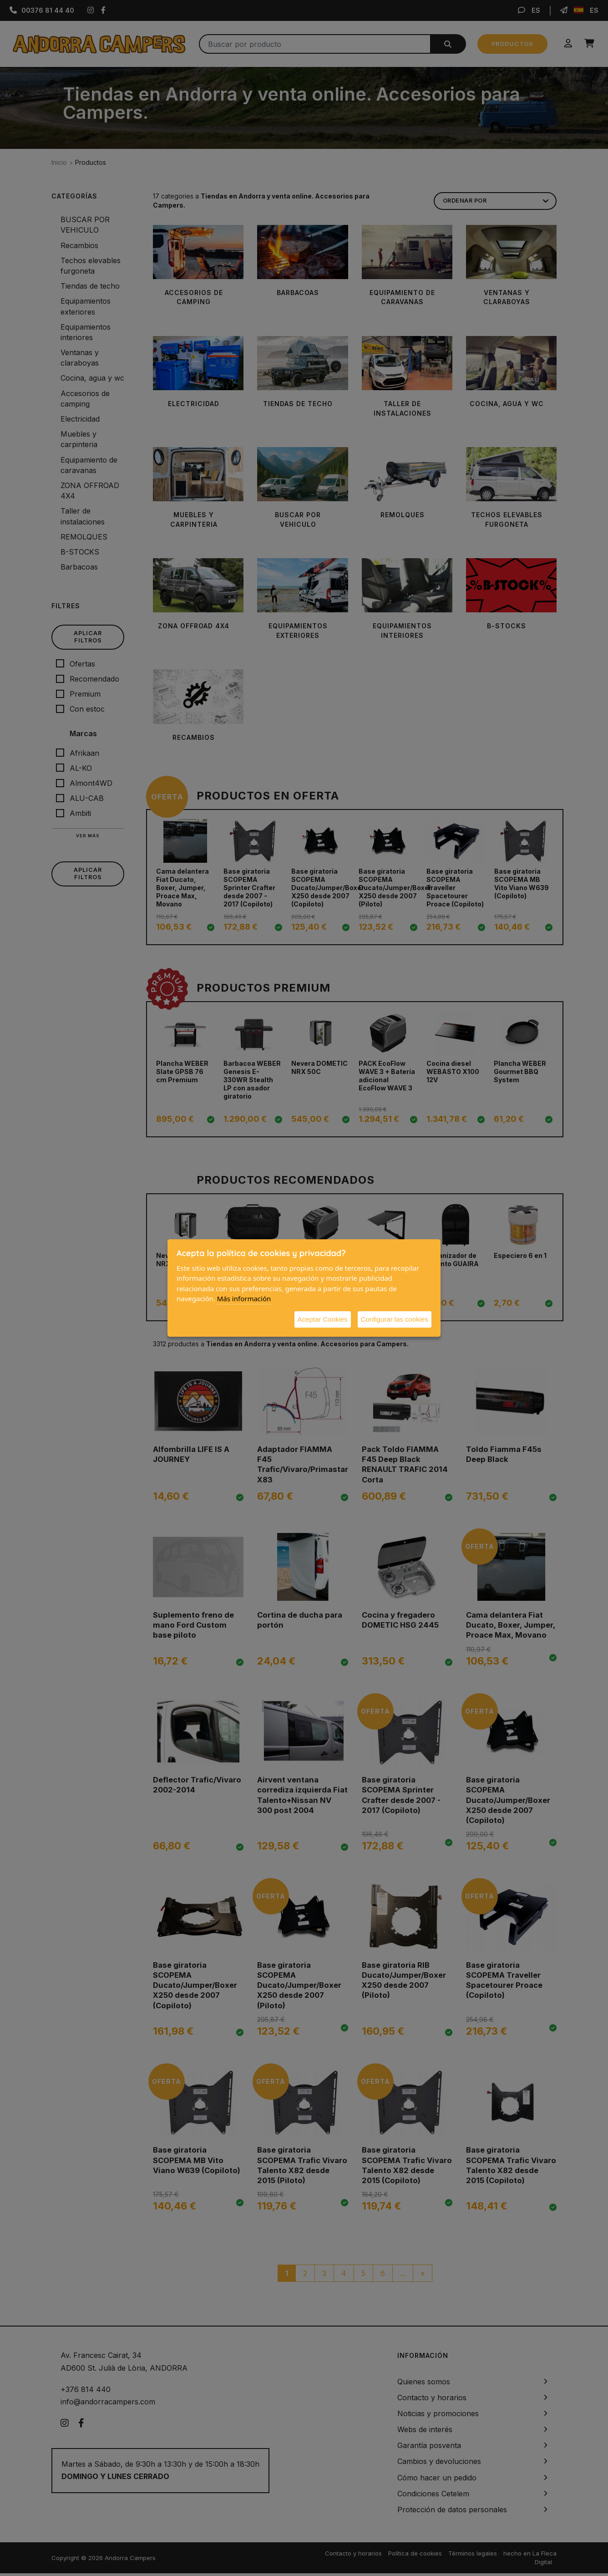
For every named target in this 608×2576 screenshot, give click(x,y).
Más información (244, 1298)
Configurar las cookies (394, 1319)
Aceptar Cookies (323, 1319)
